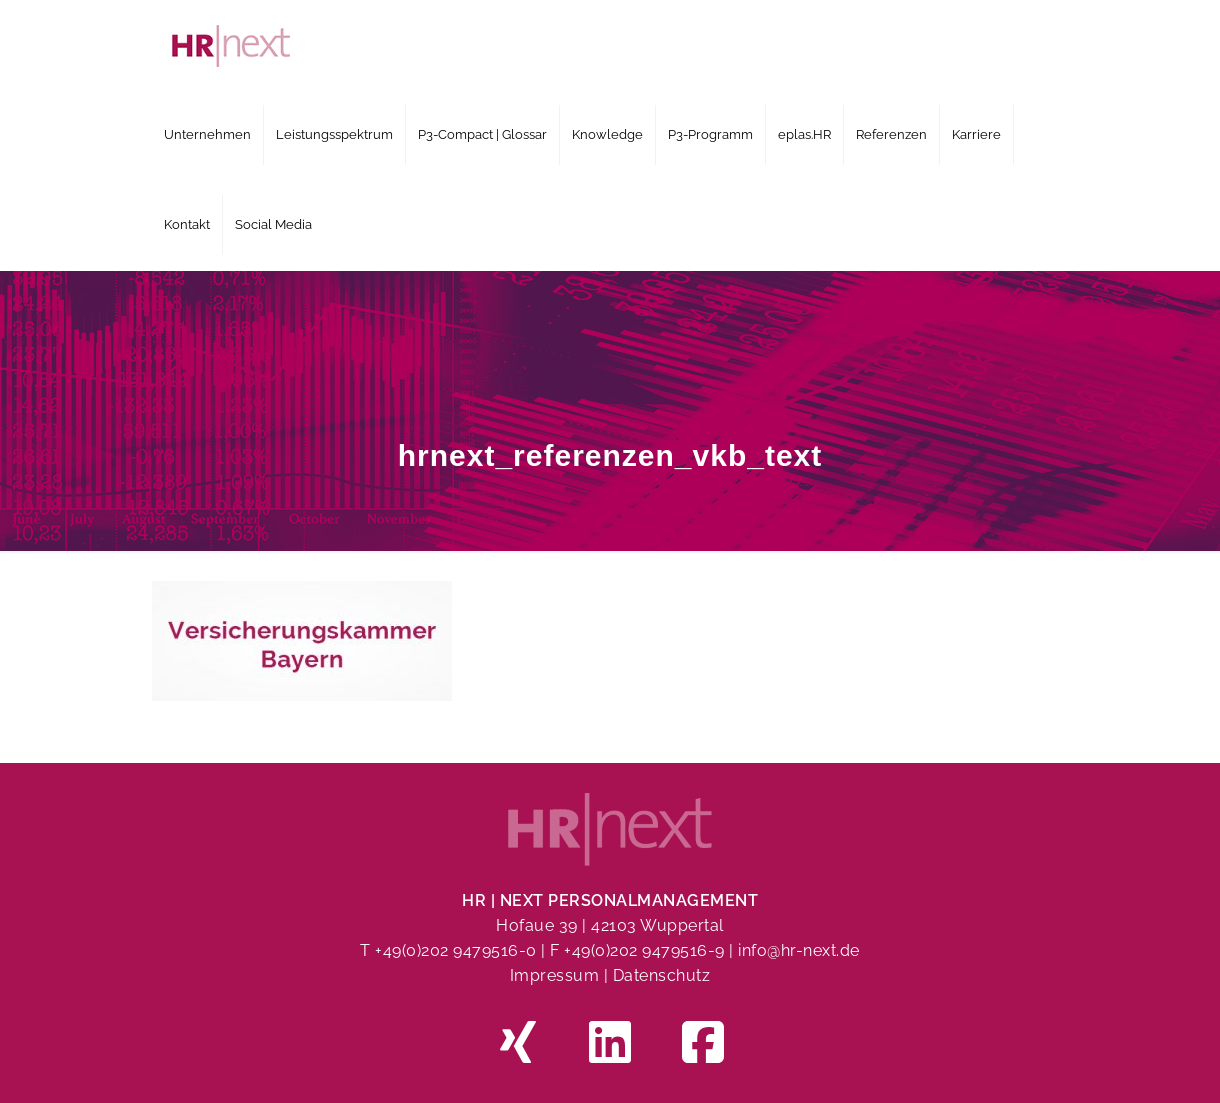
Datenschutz (662, 975)
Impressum (555, 975)
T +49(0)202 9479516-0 (450, 950)
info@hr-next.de (799, 950)
